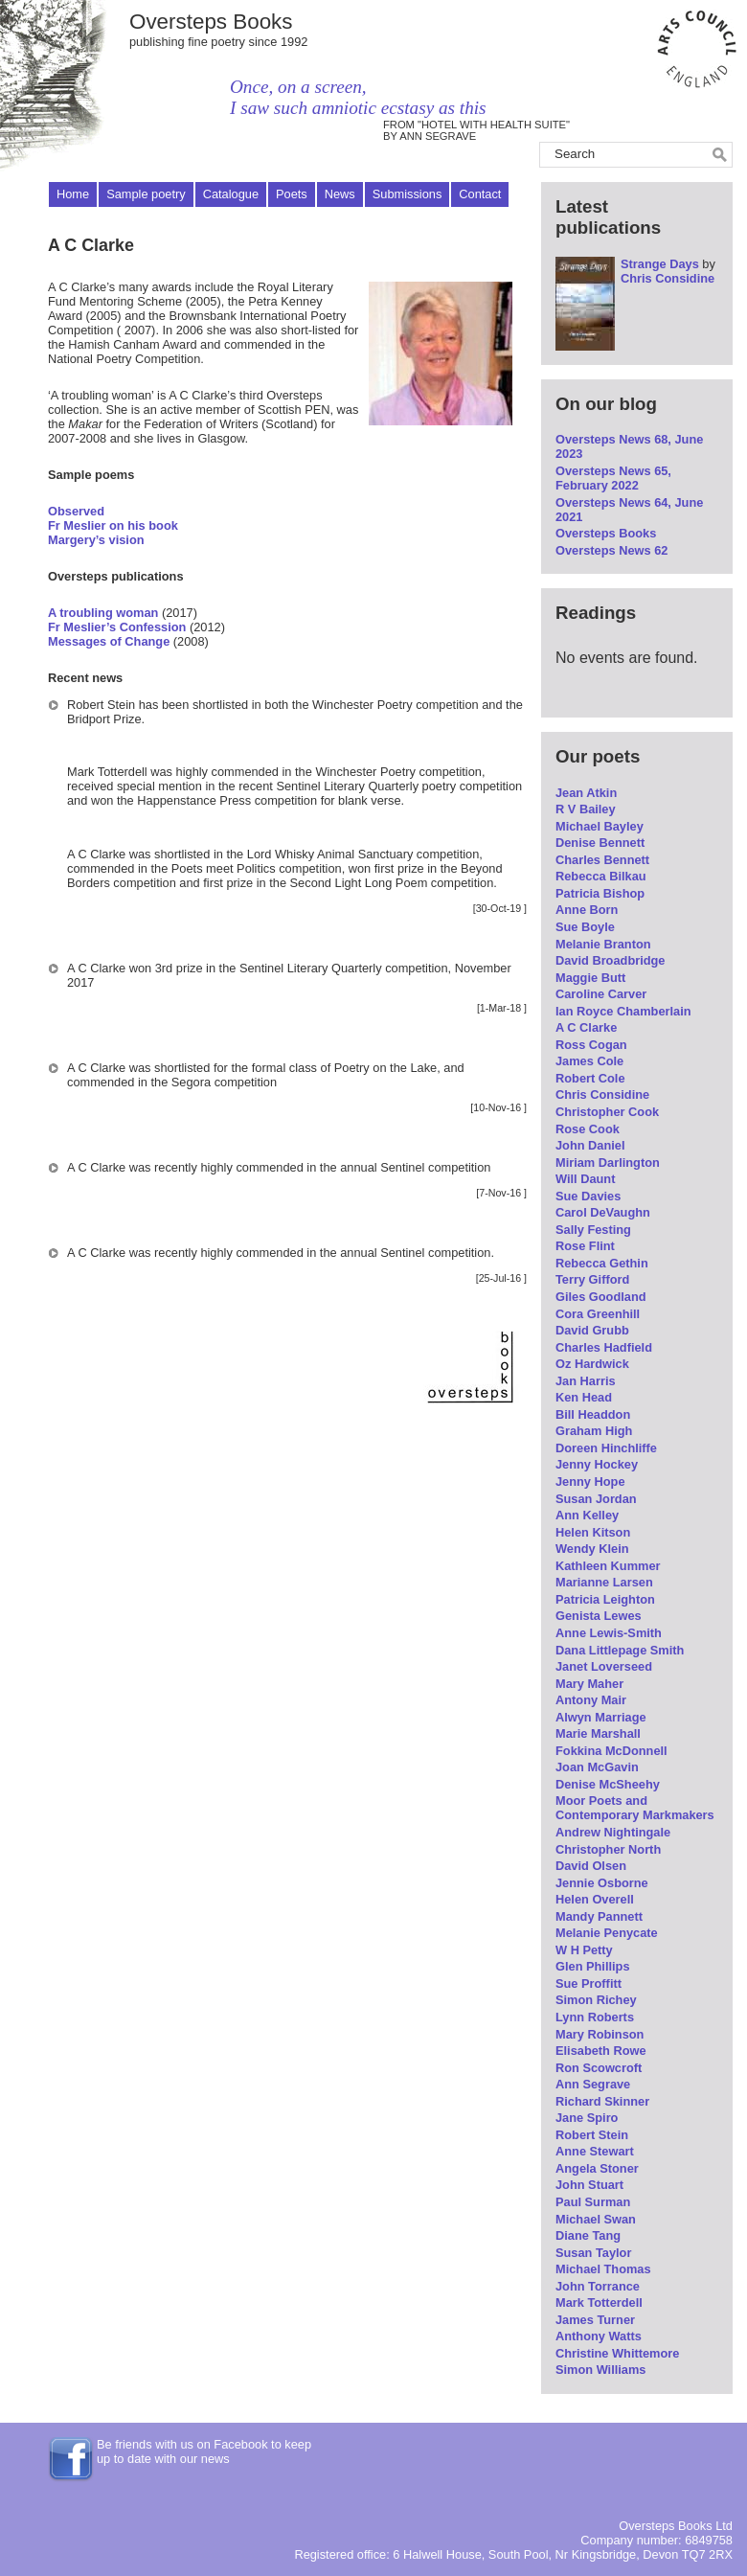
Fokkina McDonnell (611, 1751)
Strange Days (660, 264)
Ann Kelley (587, 1515)
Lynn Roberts (594, 2017)
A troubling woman (103, 612)
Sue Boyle (585, 927)
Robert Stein (591, 2135)
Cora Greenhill (597, 1314)
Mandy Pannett (599, 1916)
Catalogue (231, 194)
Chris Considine (667, 278)
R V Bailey (585, 809)
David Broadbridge (610, 960)
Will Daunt (585, 1179)
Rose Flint (585, 1246)
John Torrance (597, 2286)
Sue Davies (588, 1196)
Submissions (407, 194)
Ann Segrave (592, 2084)
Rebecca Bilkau (600, 876)
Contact (480, 194)
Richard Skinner (602, 2101)
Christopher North (608, 1849)
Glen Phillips (592, 1966)
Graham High (593, 1431)
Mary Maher (589, 1683)
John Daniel (590, 1145)
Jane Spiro (586, 2117)
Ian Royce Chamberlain (623, 1011)
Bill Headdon (592, 1414)
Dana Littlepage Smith (619, 1650)
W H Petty (584, 1950)
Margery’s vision (96, 540)
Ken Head (583, 1397)
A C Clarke (586, 1027)
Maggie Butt (590, 977)
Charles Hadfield (603, 1347)
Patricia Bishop (600, 893)
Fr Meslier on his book (113, 525)
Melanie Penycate (606, 1933)
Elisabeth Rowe (600, 2050)
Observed (76, 511)
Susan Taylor (593, 2252)
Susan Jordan (596, 1499)
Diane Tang (588, 2235)
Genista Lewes (598, 1615)
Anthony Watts (598, 2336)
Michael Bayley (599, 826)
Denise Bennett (600, 842)
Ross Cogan (591, 1044)
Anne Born (586, 909)
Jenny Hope (590, 1481)
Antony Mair (590, 1700)
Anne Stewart (594, 2151)
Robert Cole (590, 1078)
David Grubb (592, 1330)
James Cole (589, 1061)
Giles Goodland (600, 1296)
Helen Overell (594, 1899)
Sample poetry (146, 194)
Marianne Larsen (604, 1582)
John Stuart (589, 2184)
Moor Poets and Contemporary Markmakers (634, 1807)
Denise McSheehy (607, 1784)
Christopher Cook (607, 1112)
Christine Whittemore (617, 2353)
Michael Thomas (603, 2269)
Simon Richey (596, 2000)
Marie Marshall (598, 1733)
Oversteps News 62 (611, 550)
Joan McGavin (597, 1767)
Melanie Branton (603, 944)
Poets (291, 194)
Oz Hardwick (592, 1363)
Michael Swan (595, 2219)
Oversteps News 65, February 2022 (613, 478)
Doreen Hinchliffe (606, 1448)
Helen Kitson (592, 1532)
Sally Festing (593, 1229)
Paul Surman (592, 2202)
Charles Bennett (602, 860)
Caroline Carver (600, 994)
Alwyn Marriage (600, 1717)
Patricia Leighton (605, 1599)
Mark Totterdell (599, 2302)
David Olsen (590, 1865)
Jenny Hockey (596, 1464)
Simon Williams (600, 2369)
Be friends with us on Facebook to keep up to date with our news (204, 2451)
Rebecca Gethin (601, 1263)
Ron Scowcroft (598, 2068)
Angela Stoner (597, 2168)
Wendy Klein (592, 1548)
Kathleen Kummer (608, 1566)
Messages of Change (109, 641)
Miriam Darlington (607, 1162)
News (340, 194)
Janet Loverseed (603, 1666)
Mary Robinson (599, 2034)
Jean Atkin (586, 793)
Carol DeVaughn (602, 1212)
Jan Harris (585, 1381)
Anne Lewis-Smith (608, 1633)
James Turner (595, 2320)
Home (73, 194)
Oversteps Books (211, 22)
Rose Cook (587, 1129)
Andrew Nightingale (612, 1832)
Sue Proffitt (588, 1983)
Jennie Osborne (601, 1883)
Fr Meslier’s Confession (117, 627)
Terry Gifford (592, 1279)
